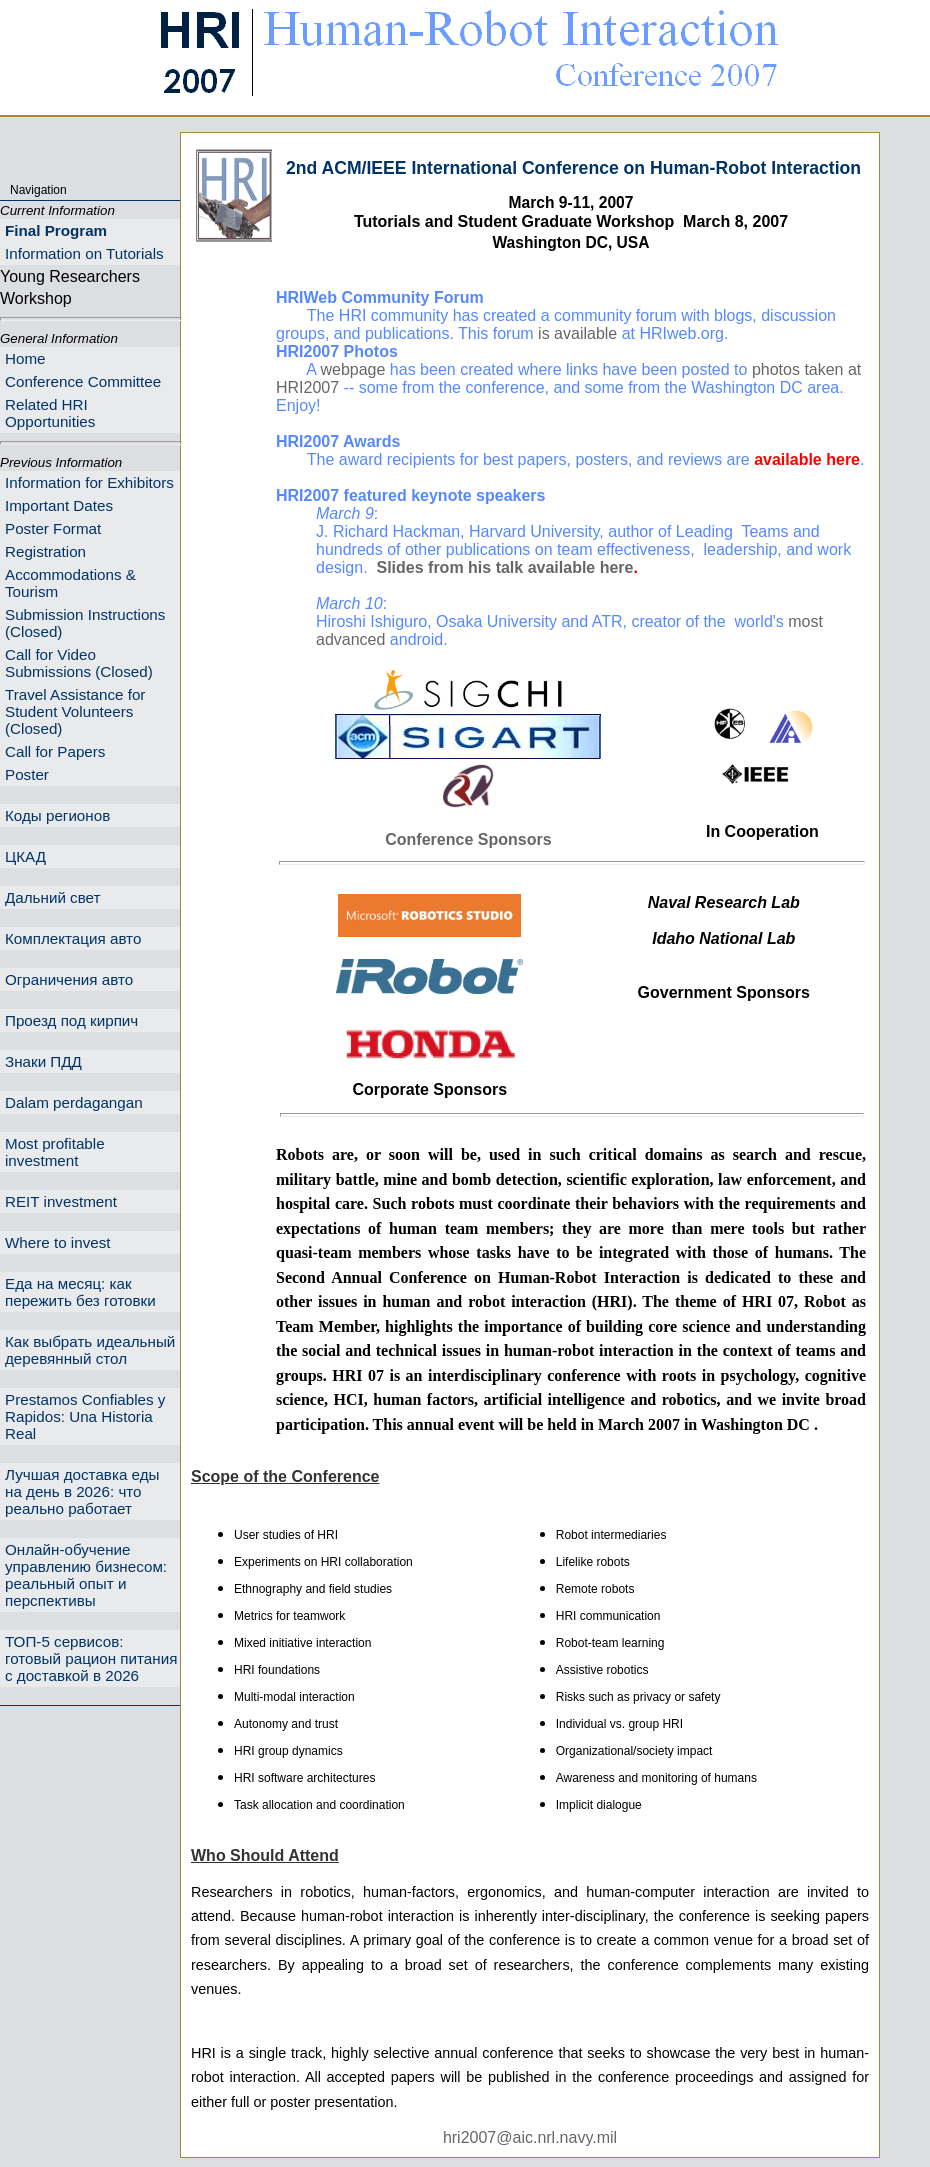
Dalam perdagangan (74, 1102)
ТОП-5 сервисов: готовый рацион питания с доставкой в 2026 (91, 1658)
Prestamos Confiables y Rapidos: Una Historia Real (85, 1416)
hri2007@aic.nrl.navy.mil (530, 2137)
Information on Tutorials (84, 253)
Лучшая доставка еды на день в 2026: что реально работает (82, 1491)
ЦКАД (25, 856)
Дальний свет (52, 897)
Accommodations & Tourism (70, 583)
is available (577, 333)
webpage (352, 369)
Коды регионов (57, 815)
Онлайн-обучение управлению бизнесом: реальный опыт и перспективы (86, 1575)
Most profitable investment (55, 1152)
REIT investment (61, 1201)
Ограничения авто (69, 979)
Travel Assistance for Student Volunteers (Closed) (75, 711)
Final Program (56, 230)
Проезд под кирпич (71, 1020)
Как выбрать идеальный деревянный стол (90, 1350)
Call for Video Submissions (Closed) (79, 663)
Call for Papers (55, 751)
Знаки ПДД (43, 1061)
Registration (45, 551)
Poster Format (53, 528)
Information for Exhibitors (89, 482)
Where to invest (58, 1242)
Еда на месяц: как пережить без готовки (80, 1292)
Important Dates (59, 505)
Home (25, 358)
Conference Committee (83, 381)
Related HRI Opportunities (50, 413)
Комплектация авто (73, 938)
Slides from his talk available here (504, 567)
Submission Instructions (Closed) (85, 623)
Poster (27, 774)
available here (807, 459)
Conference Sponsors (468, 839)
